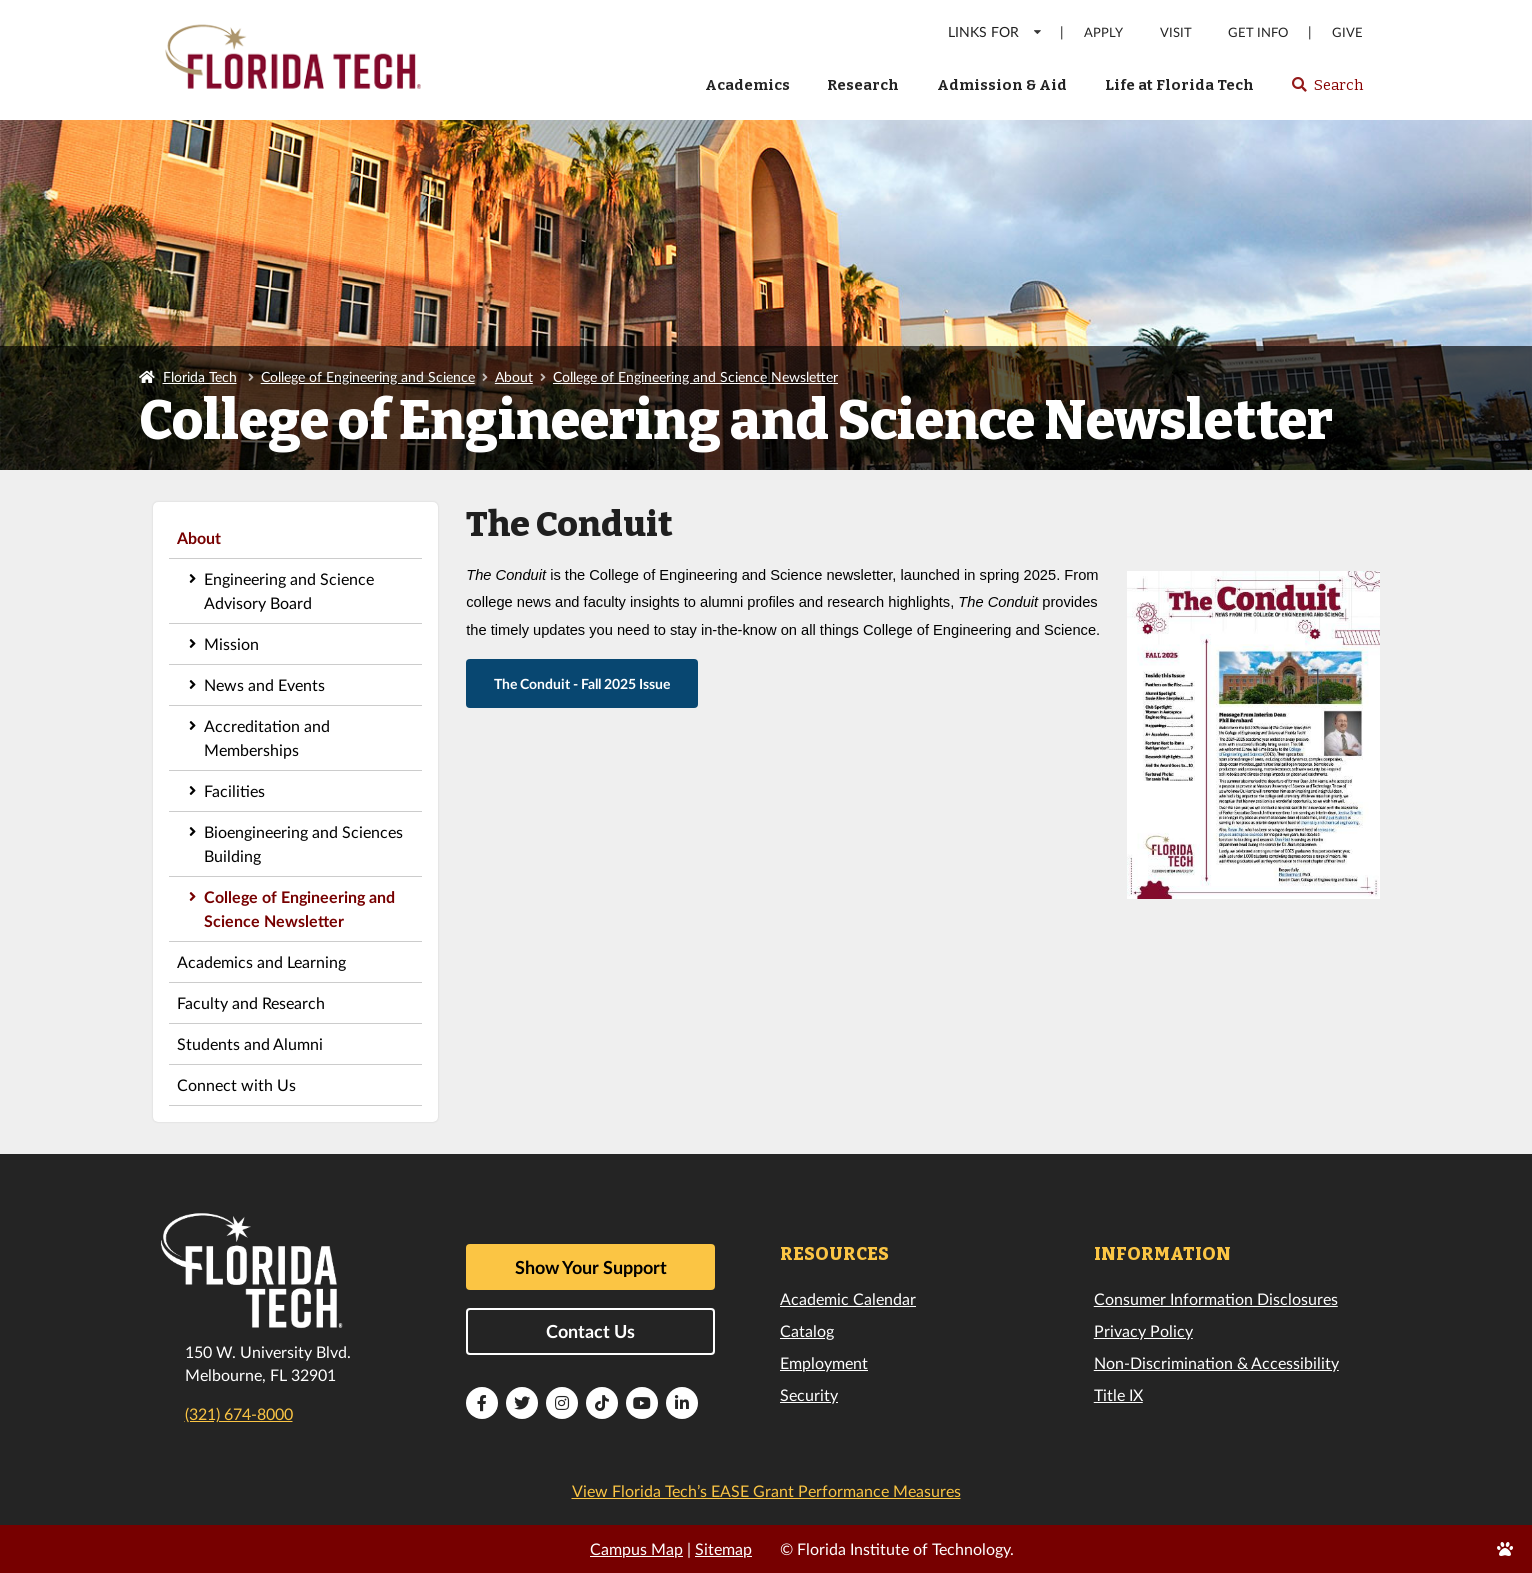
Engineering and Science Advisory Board (289, 590)
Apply (1103, 32)
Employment (824, 1362)
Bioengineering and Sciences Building (303, 843)
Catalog (807, 1330)
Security (809, 1394)
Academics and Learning (261, 961)
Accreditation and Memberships (267, 737)
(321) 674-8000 (239, 1413)
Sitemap (723, 1548)
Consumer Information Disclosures (1216, 1298)
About (514, 376)
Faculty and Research (251, 1002)
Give (1347, 32)
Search (1326, 91)
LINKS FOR (995, 31)
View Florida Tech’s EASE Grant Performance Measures (766, 1490)
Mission (231, 643)
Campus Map (636, 1548)
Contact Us (590, 1331)
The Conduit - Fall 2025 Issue (582, 683)
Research (863, 85)
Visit (1176, 32)
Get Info (1258, 32)
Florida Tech (200, 376)
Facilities (234, 790)
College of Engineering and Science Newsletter (695, 376)
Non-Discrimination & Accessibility (1216, 1362)
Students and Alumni (250, 1043)
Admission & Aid (1002, 85)
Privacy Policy (1143, 1330)
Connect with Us (236, 1084)
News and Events (264, 684)
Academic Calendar (848, 1298)
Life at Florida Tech (1179, 85)
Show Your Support (591, 1267)
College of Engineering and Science (368, 376)
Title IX (1118, 1394)
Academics (747, 85)
